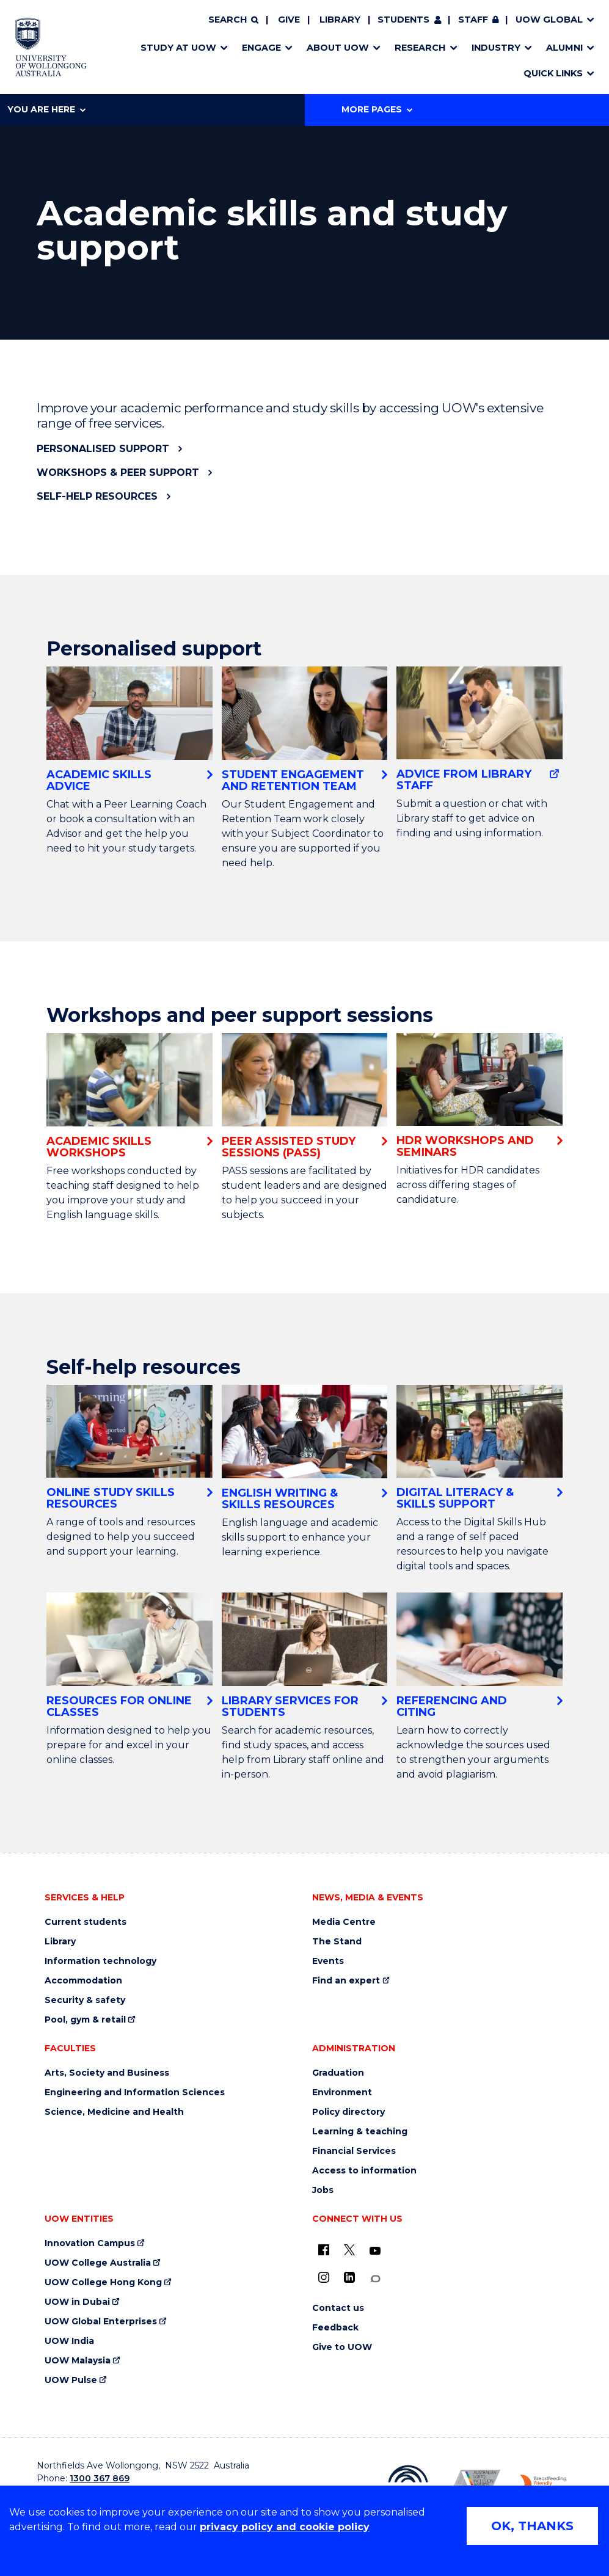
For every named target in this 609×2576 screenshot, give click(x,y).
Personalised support (103, 448)
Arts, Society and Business (107, 2073)
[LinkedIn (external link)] (349, 2277)
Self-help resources (97, 496)
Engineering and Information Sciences (135, 2092)
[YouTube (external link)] (375, 2251)
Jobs (323, 2190)
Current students (85, 1922)
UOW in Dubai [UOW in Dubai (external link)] (77, 2302)
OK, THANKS (532, 2526)
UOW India (69, 2341)
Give (289, 19)
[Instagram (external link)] (323, 2277)
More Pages (376, 109)
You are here (46, 109)
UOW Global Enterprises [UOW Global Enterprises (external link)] (101, 2321)
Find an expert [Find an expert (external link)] (346, 1981)
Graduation (338, 2073)
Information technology (100, 1961)
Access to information (364, 2171)
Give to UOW (342, 2347)
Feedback (335, 2327)
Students (403, 19)
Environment (342, 2092)
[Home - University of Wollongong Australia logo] (51, 47)
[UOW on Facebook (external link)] (323, 2249)
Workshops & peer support (118, 472)
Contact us (338, 2308)
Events (328, 1961)
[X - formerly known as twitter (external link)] (349, 2249)
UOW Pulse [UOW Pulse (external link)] (71, 2380)
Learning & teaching (359, 2131)
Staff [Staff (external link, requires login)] (473, 19)
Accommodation (83, 1981)
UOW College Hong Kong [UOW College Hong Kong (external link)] (103, 2282)
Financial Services (354, 2151)
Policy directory (348, 2112)
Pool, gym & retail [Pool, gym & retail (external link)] (85, 2020)
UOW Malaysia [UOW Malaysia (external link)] (78, 2360)
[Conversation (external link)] (375, 2279)
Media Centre (344, 1922)
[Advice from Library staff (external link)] (479, 729)
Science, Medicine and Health (114, 2112)
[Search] (233, 20)
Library (339, 19)
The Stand (337, 1941)
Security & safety (85, 2000)
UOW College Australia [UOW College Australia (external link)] (98, 2263)
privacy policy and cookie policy (285, 2527)
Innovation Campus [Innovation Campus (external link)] (90, 2243)
